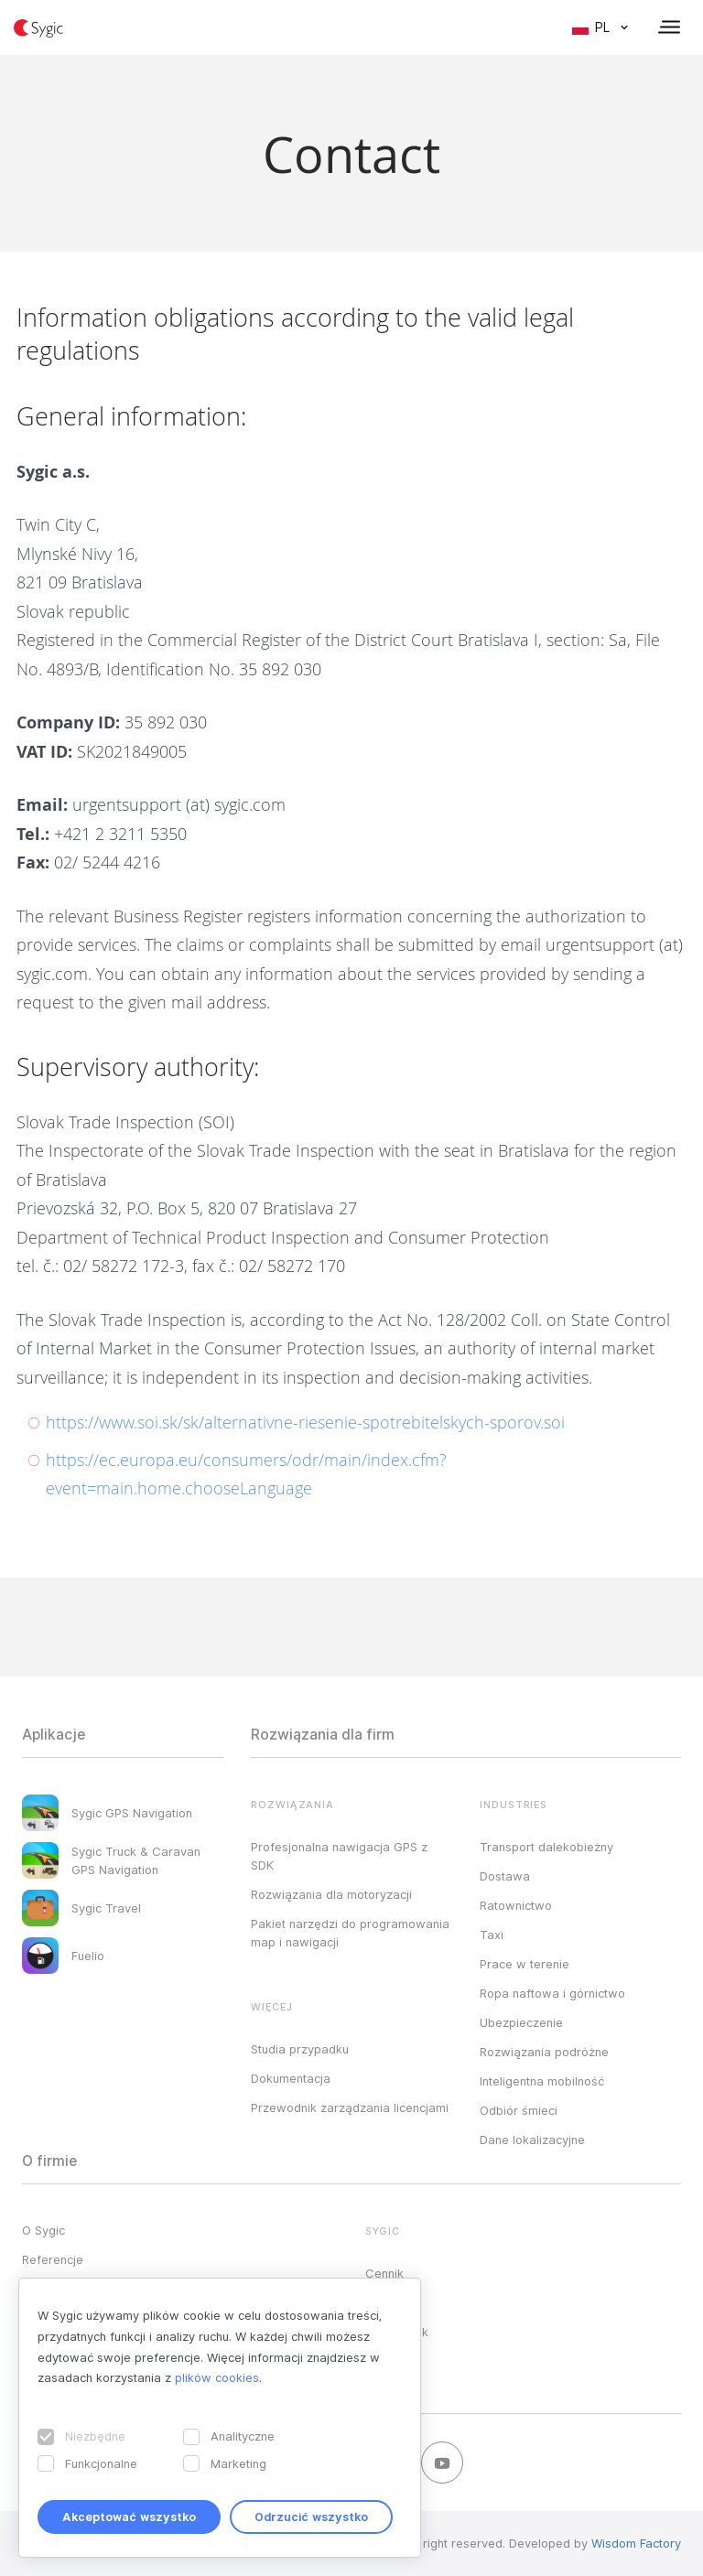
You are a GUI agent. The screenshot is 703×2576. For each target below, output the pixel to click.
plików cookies (217, 2377)
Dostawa (505, 1876)
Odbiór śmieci (518, 2110)
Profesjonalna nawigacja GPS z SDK (339, 1855)
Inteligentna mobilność (542, 2081)
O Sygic (43, 2230)
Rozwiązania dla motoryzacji (331, 1894)
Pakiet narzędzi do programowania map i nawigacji (350, 1932)
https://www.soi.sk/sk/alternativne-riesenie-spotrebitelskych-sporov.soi (305, 1422)
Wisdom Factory (636, 2543)
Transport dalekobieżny (546, 1846)
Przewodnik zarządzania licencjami (350, 2107)
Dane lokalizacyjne (532, 2139)
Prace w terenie (524, 1963)
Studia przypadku (300, 2049)
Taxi (491, 1934)
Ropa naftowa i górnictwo (552, 1993)
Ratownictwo (516, 1905)
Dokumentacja (290, 2078)
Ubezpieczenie (521, 2022)
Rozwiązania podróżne (544, 2051)
